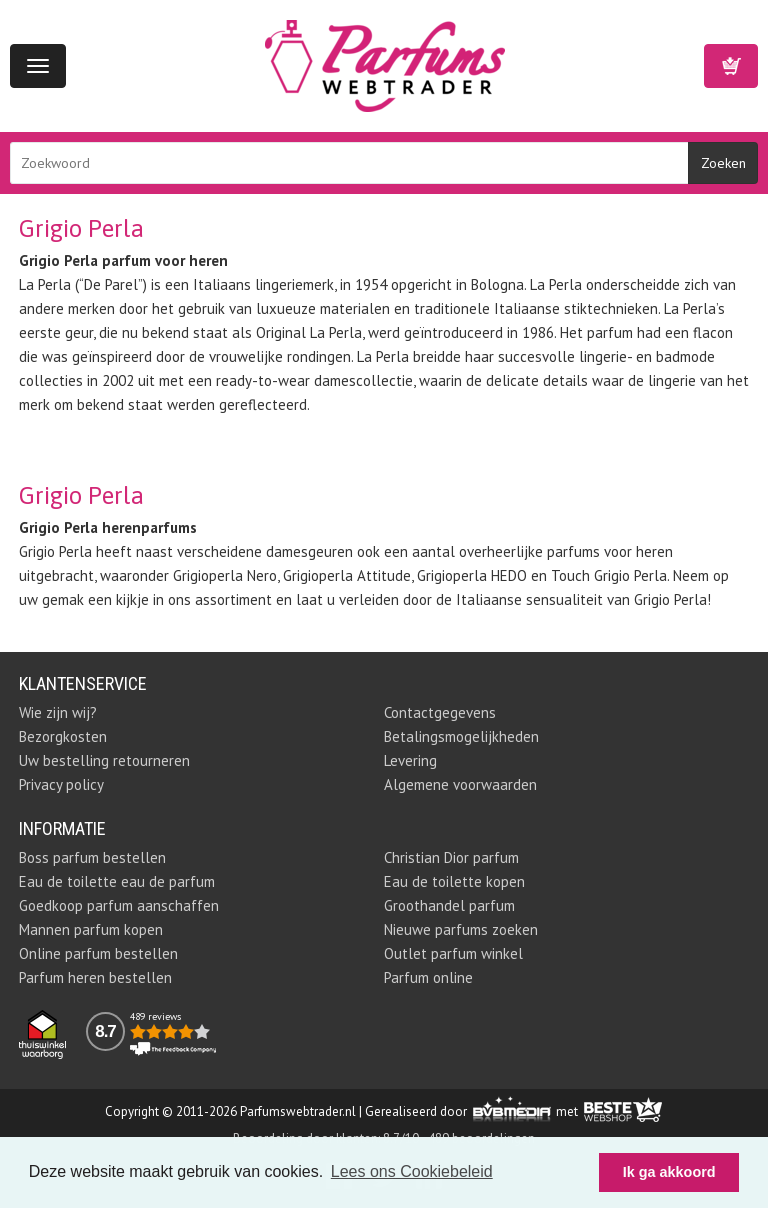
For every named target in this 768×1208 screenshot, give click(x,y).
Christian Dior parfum (451, 857)
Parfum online (428, 977)
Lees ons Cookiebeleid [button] (412, 1171)
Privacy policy (61, 784)
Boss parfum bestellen (92, 857)
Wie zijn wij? (58, 712)
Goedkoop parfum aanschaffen (119, 905)
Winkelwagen (731, 66)
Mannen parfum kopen (91, 929)
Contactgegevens (440, 712)
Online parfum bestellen (98, 953)
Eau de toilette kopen (454, 881)
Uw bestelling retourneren (104, 760)
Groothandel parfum (449, 905)
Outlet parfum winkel (453, 953)
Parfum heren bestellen (95, 977)
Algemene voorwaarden (460, 784)
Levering (410, 760)
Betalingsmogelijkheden (461, 736)
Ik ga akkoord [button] (669, 1172)
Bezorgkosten (63, 736)
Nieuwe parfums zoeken (461, 929)
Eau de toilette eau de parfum (117, 881)
